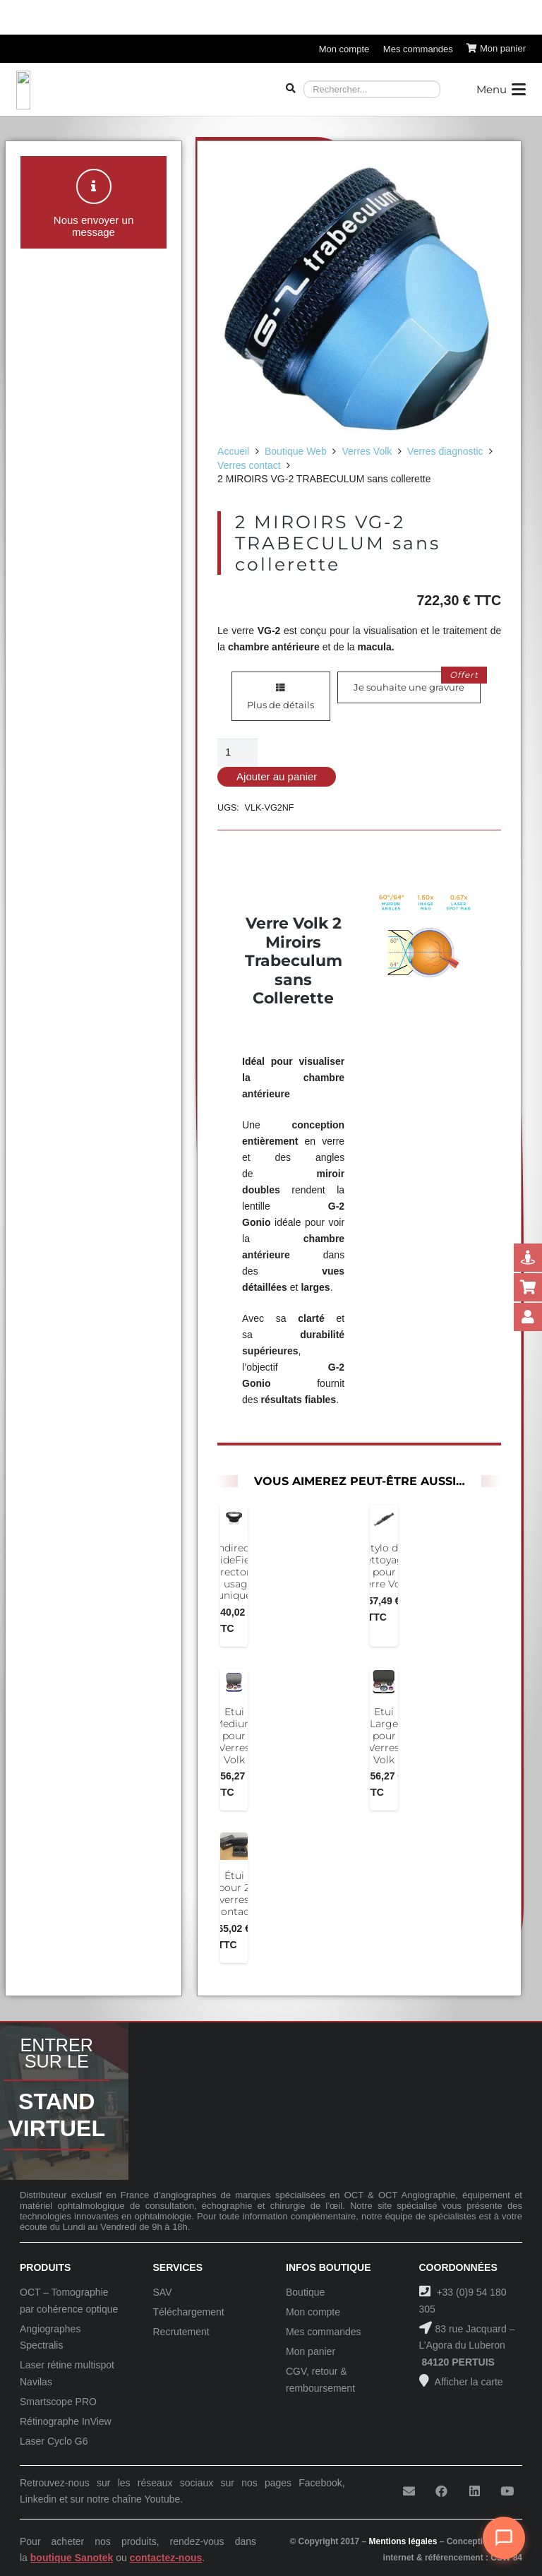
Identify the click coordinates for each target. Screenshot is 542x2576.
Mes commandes (323, 2331)
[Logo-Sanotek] (137, 90)
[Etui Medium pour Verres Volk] (234, 1683)
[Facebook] (441, 2491)
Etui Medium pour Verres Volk (234, 1736)
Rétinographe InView (66, 2421)
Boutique (305, 2292)
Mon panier (310, 2351)
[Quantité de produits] (237, 752)
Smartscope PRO (58, 2401)
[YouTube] (507, 2491)
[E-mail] (409, 2491)
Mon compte (313, 2312)
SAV (162, 2292)
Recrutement (181, 2331)
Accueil (233, 451)
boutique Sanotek (71, 2557)
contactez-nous (166, 2557)
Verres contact (249, 465)
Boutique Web (296, 451)
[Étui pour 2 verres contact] (234, 1847)
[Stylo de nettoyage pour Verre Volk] (384, 1519)
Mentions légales (403, 2541)
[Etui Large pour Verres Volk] (384, 1683)
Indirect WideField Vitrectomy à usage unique (234, 1572)
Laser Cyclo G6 (54, 2441)
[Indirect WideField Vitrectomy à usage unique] (234, 1519)
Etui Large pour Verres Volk (383, 1736)
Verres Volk (367, 451)
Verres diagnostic (445, 451)
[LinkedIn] (474, 2491)
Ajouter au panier (276, 776)
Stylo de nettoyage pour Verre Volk (384, 1566)
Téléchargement (188, 2312)
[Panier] (496, 49)
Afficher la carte (468, 2381)
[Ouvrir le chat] (504, 2538)
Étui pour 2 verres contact (234, 1894)
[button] (501, 89)
